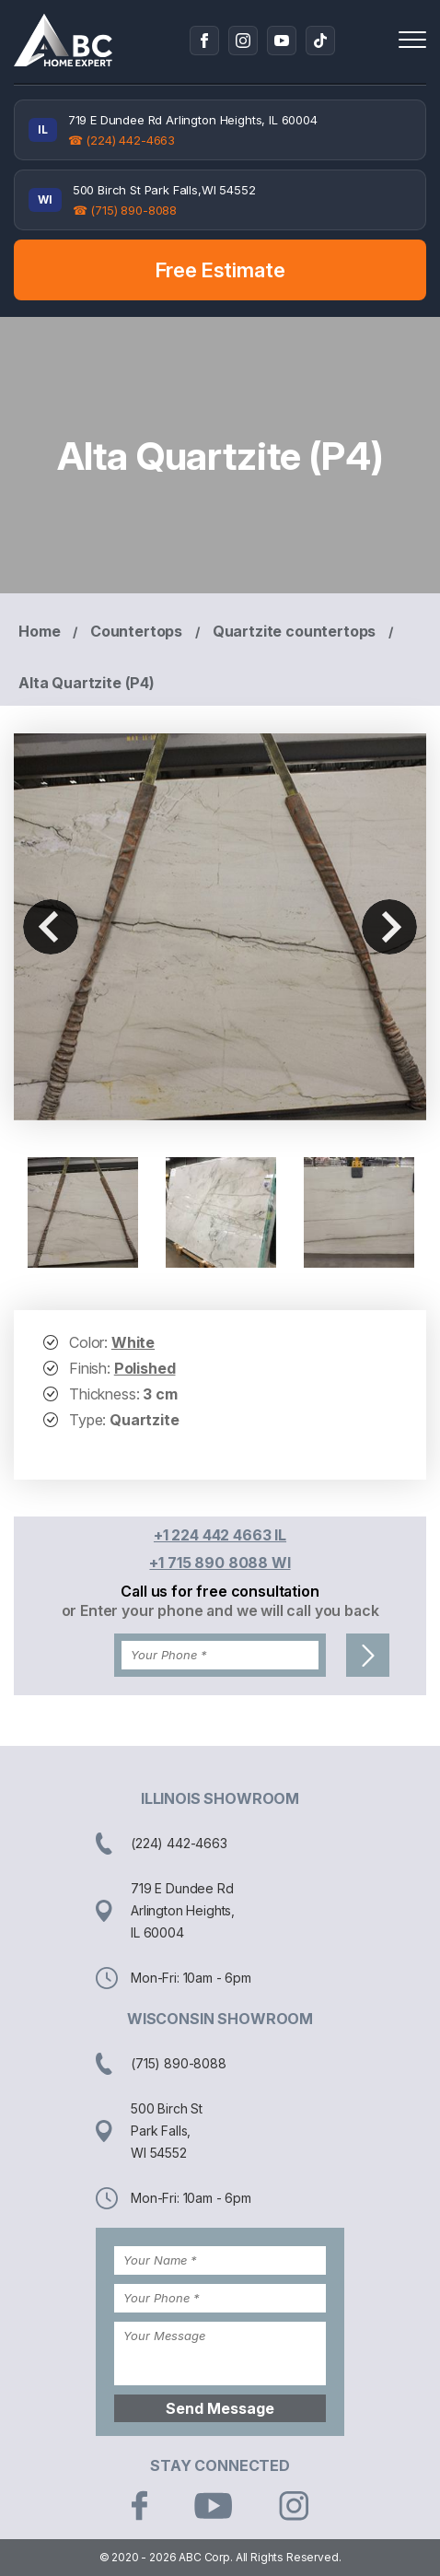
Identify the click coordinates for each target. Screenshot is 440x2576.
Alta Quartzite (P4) (86, 682)
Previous (50, 926)
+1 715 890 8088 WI (219, 1562)
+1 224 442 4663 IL (220, 1535)
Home (39, 631)
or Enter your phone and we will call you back (220, 1610)
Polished (145, 1368)
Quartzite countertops (294, 631)
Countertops (136, 631)
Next (389, 926)
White (133, 1342)
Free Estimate (220, 270)
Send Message (220, 2408)
